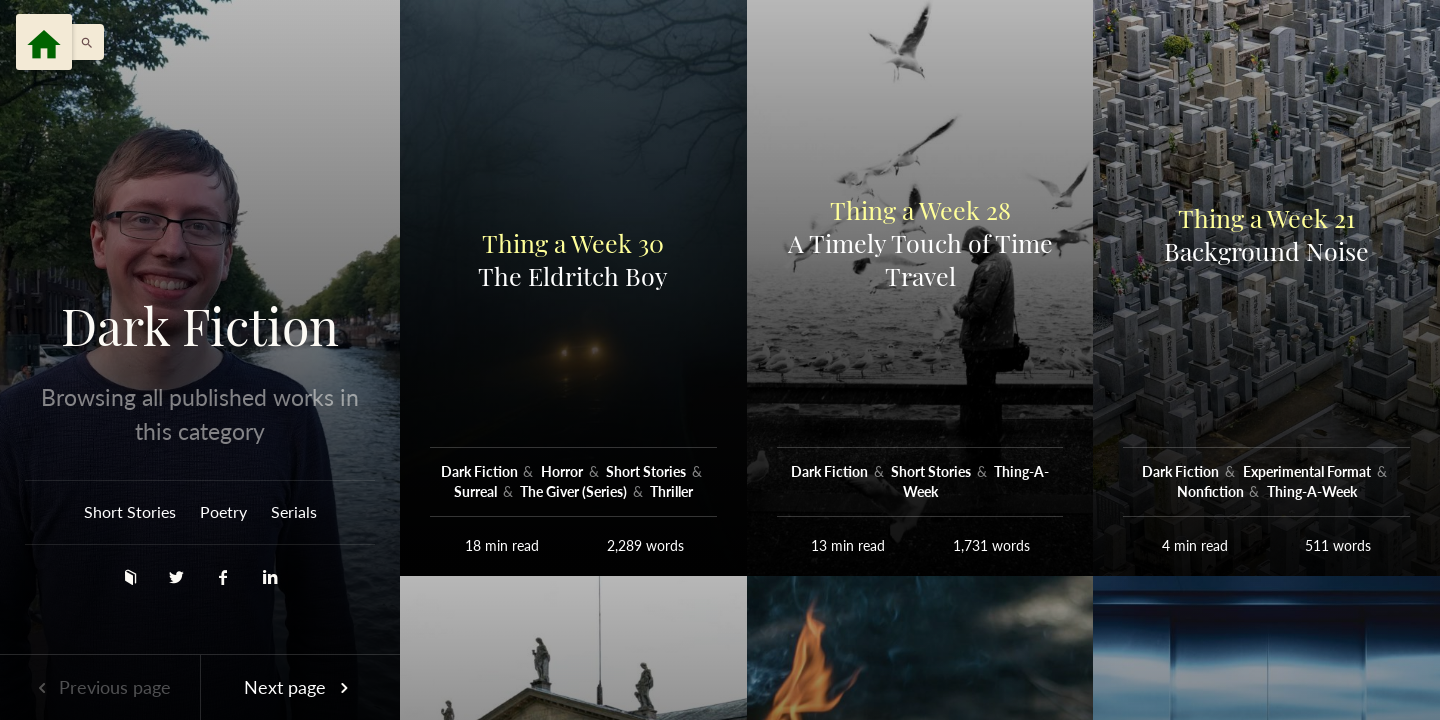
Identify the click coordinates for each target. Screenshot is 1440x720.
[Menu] (44, 42)
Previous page (100, 687)
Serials (294, 511)
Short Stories (130, 511)
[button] (82, 42)
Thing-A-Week (1312, 491)
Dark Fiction (200, 326)
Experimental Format (1308, 471)
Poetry (223, 511)
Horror (563, 471)
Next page (300, 687)
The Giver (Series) (575, 491)
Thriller (671, 491)
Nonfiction (1212, 491)
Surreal (477, 491)
